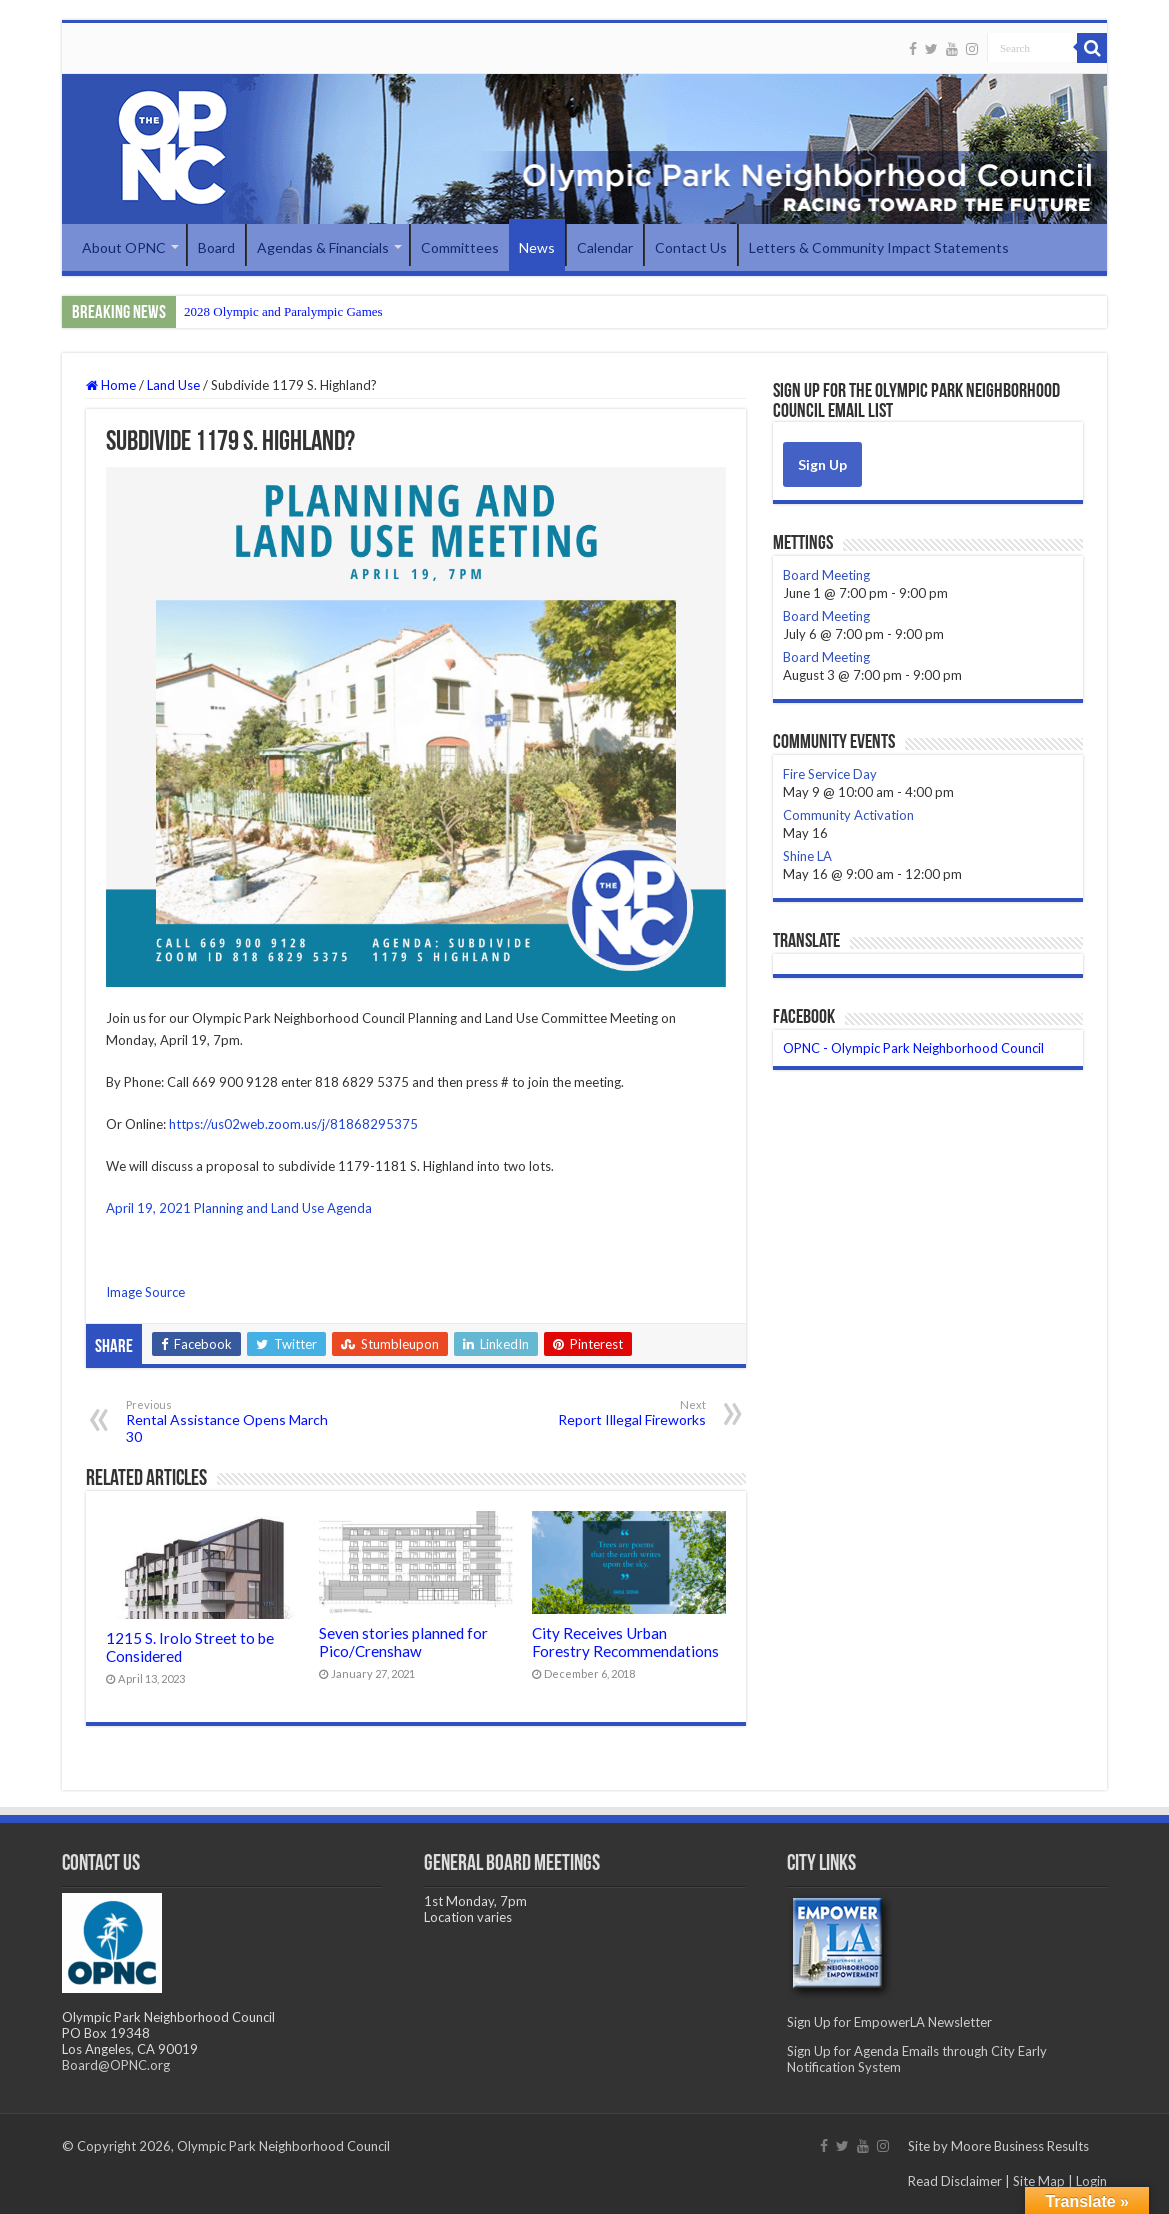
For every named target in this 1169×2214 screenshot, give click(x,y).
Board (216, 247)
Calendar (605, 247)
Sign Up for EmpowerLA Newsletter (889, 2022)
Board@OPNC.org (116, 2065)
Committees (460, 247)
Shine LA (807, 856)
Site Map (1039, 2181)
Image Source (145, 1292)
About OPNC (124, 247)
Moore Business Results (1020, 2146)
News (537, 247)
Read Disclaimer (955, 2181)
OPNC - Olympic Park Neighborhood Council (913, 1048)
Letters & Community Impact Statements (879, 247)
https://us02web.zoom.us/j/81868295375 (293, 1124)
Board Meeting (826, 575)
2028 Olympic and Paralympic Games (283, 311)
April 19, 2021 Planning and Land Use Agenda (239, 1208)
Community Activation (848, 815)
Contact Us (691, 247)
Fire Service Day (830, 774)
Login (1091, 2181)
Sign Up (822, 464)
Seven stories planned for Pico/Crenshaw (403, 1642)
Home (111, 385)
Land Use (173, 385)
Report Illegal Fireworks (603, 1413)
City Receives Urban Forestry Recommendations (625, 1642)
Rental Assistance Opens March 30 (228, 1421)
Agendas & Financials (323, 247)
